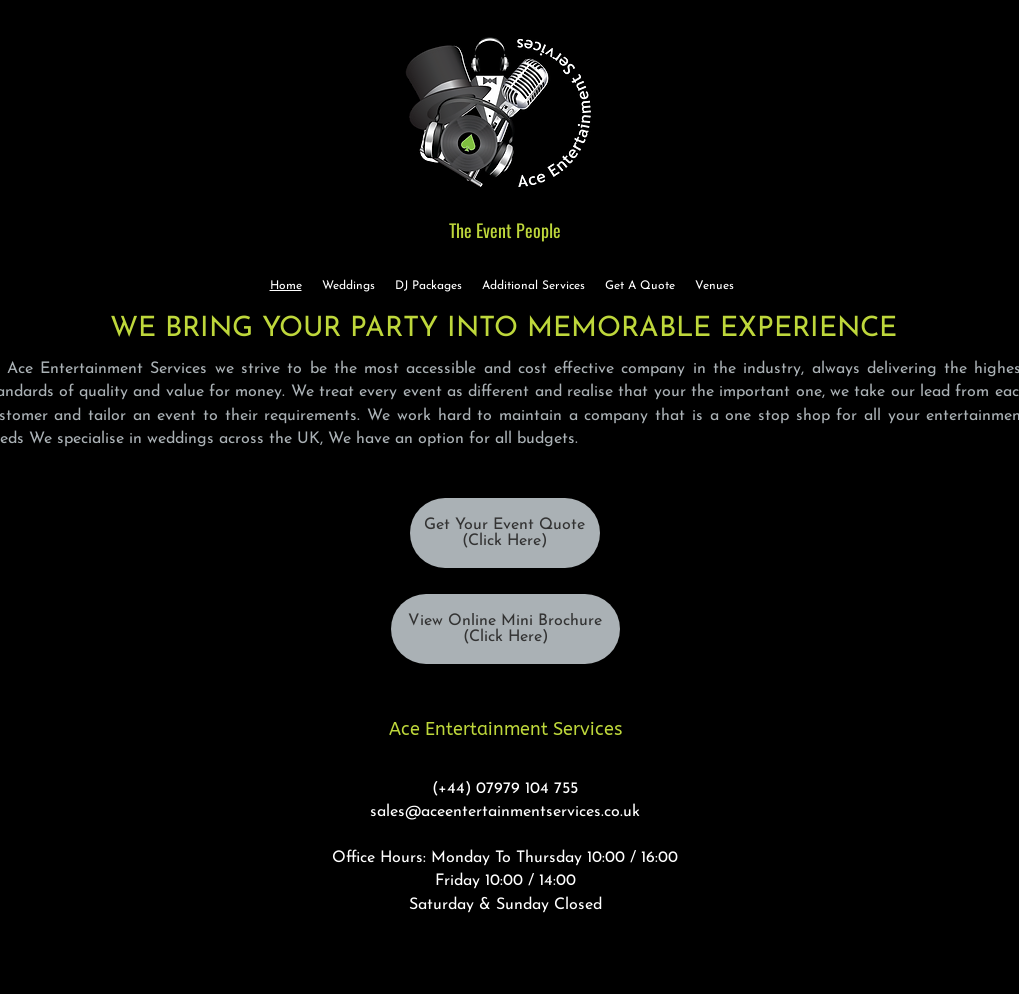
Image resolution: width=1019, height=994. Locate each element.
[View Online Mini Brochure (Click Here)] (505, 629)
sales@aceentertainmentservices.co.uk (505, 812)
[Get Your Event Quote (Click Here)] (505, 533)
